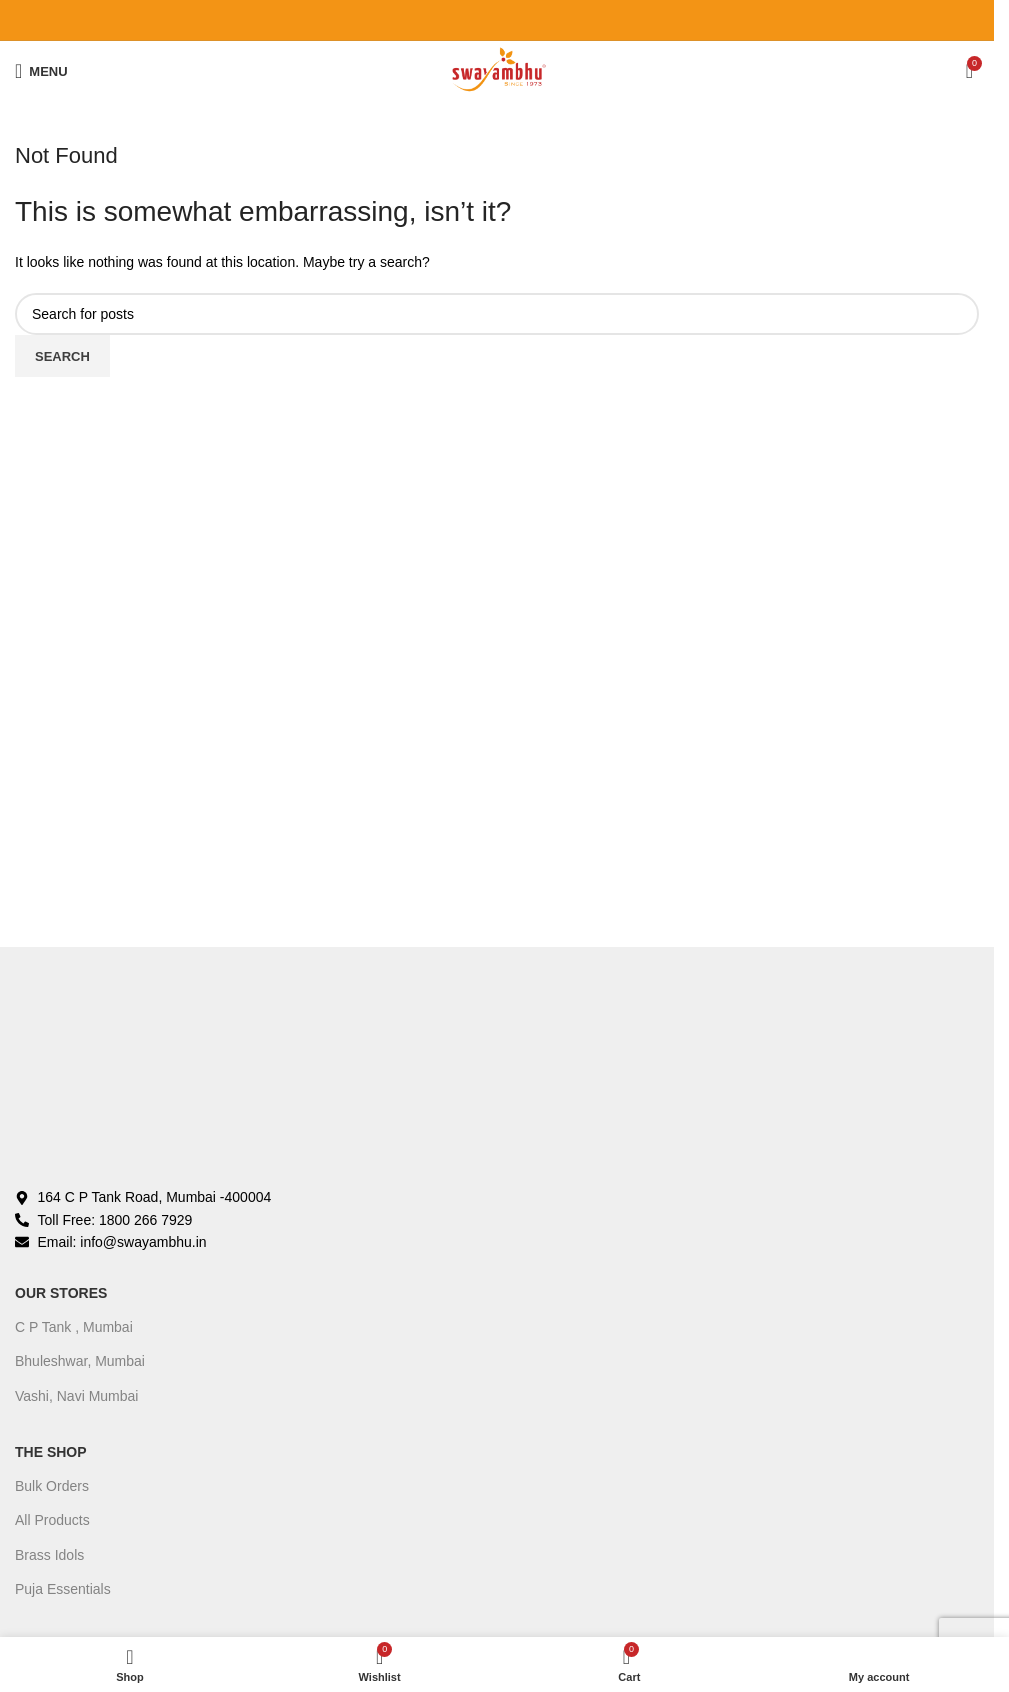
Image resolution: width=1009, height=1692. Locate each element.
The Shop (51, 1452)
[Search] (497, 314)
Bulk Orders (52, 1486)
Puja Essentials (63, 1589)
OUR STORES (61, 1293)
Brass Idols (49, 1555)
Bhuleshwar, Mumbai (80, 1361)
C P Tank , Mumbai (74, 1327)
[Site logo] (496, 70)
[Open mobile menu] (41, 71)
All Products (52, 1520)
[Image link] (230, 1077)
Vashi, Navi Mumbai (76, 1396)
